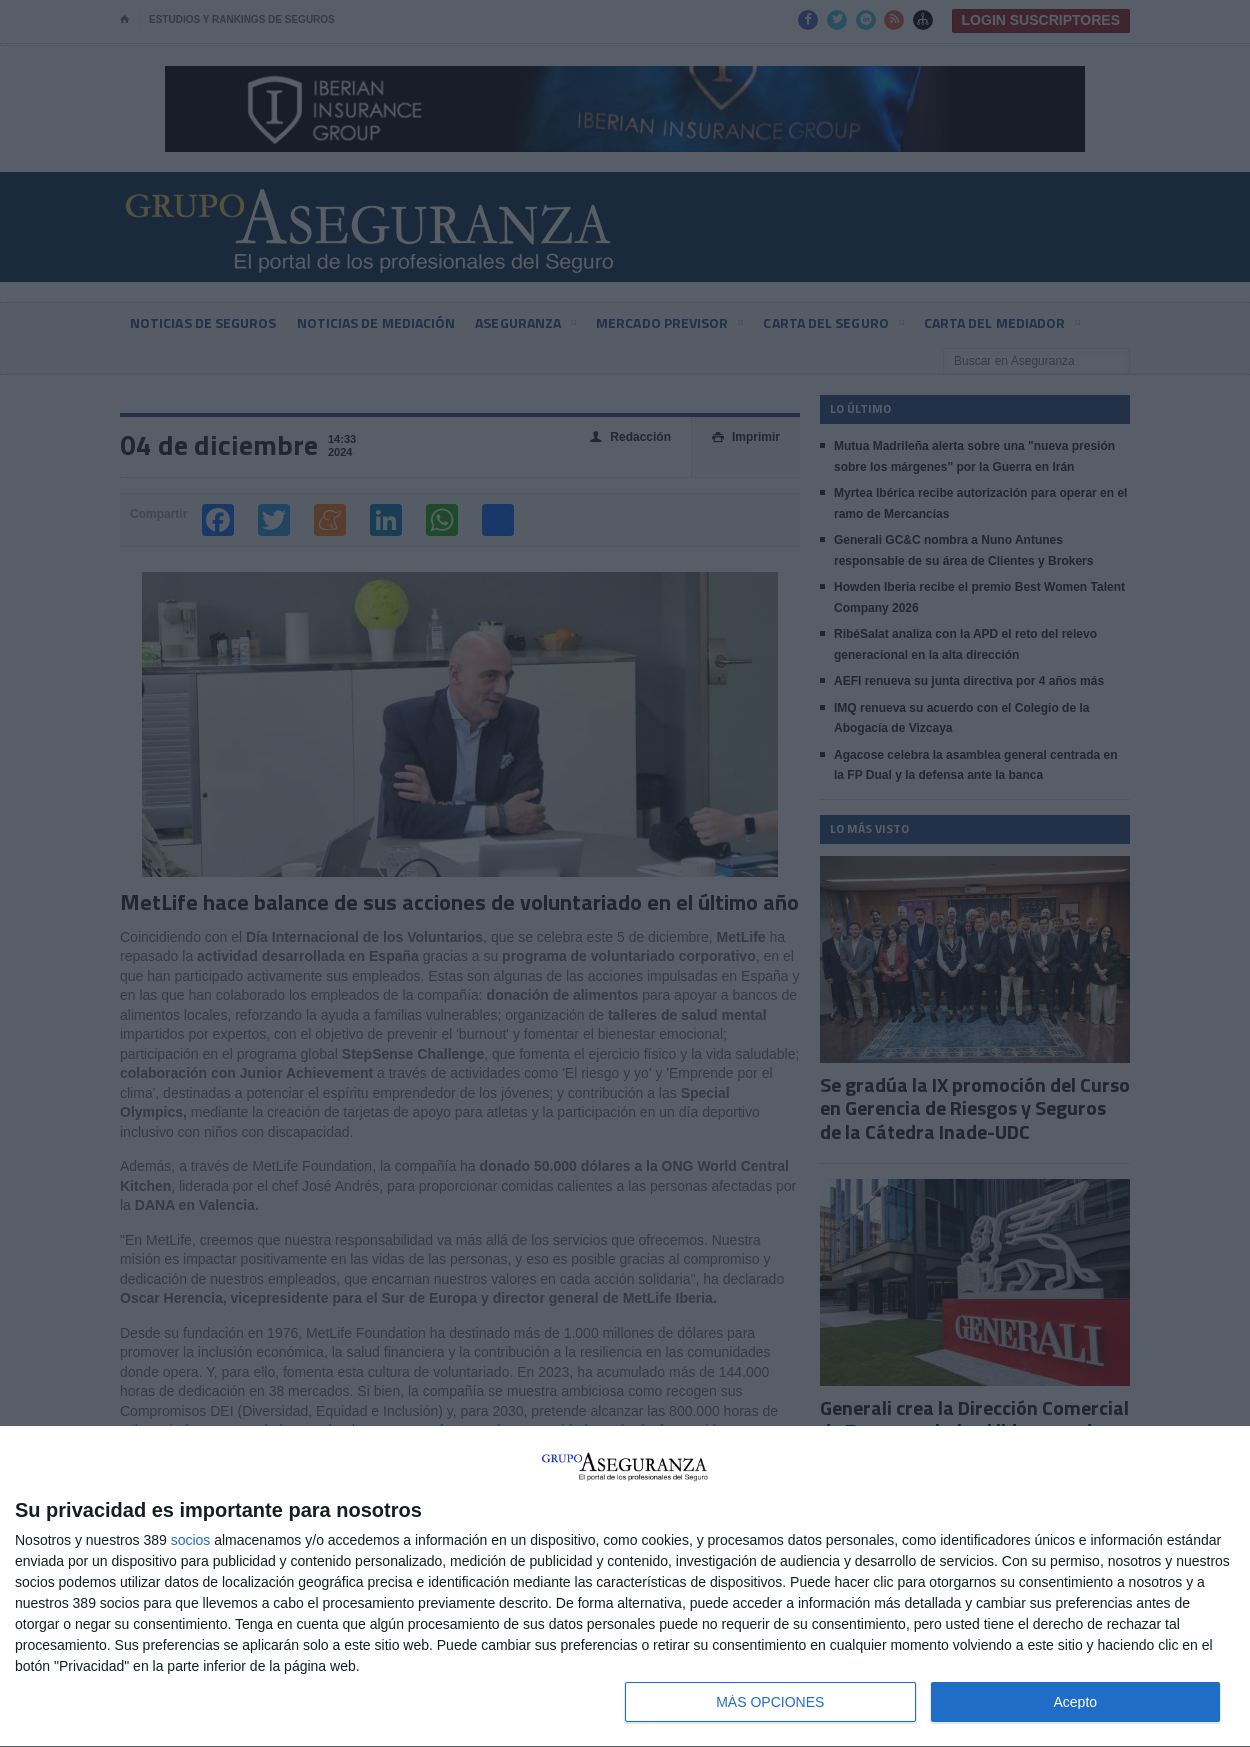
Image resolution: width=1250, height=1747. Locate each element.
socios (191, 1540)
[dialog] (625, 1587)
